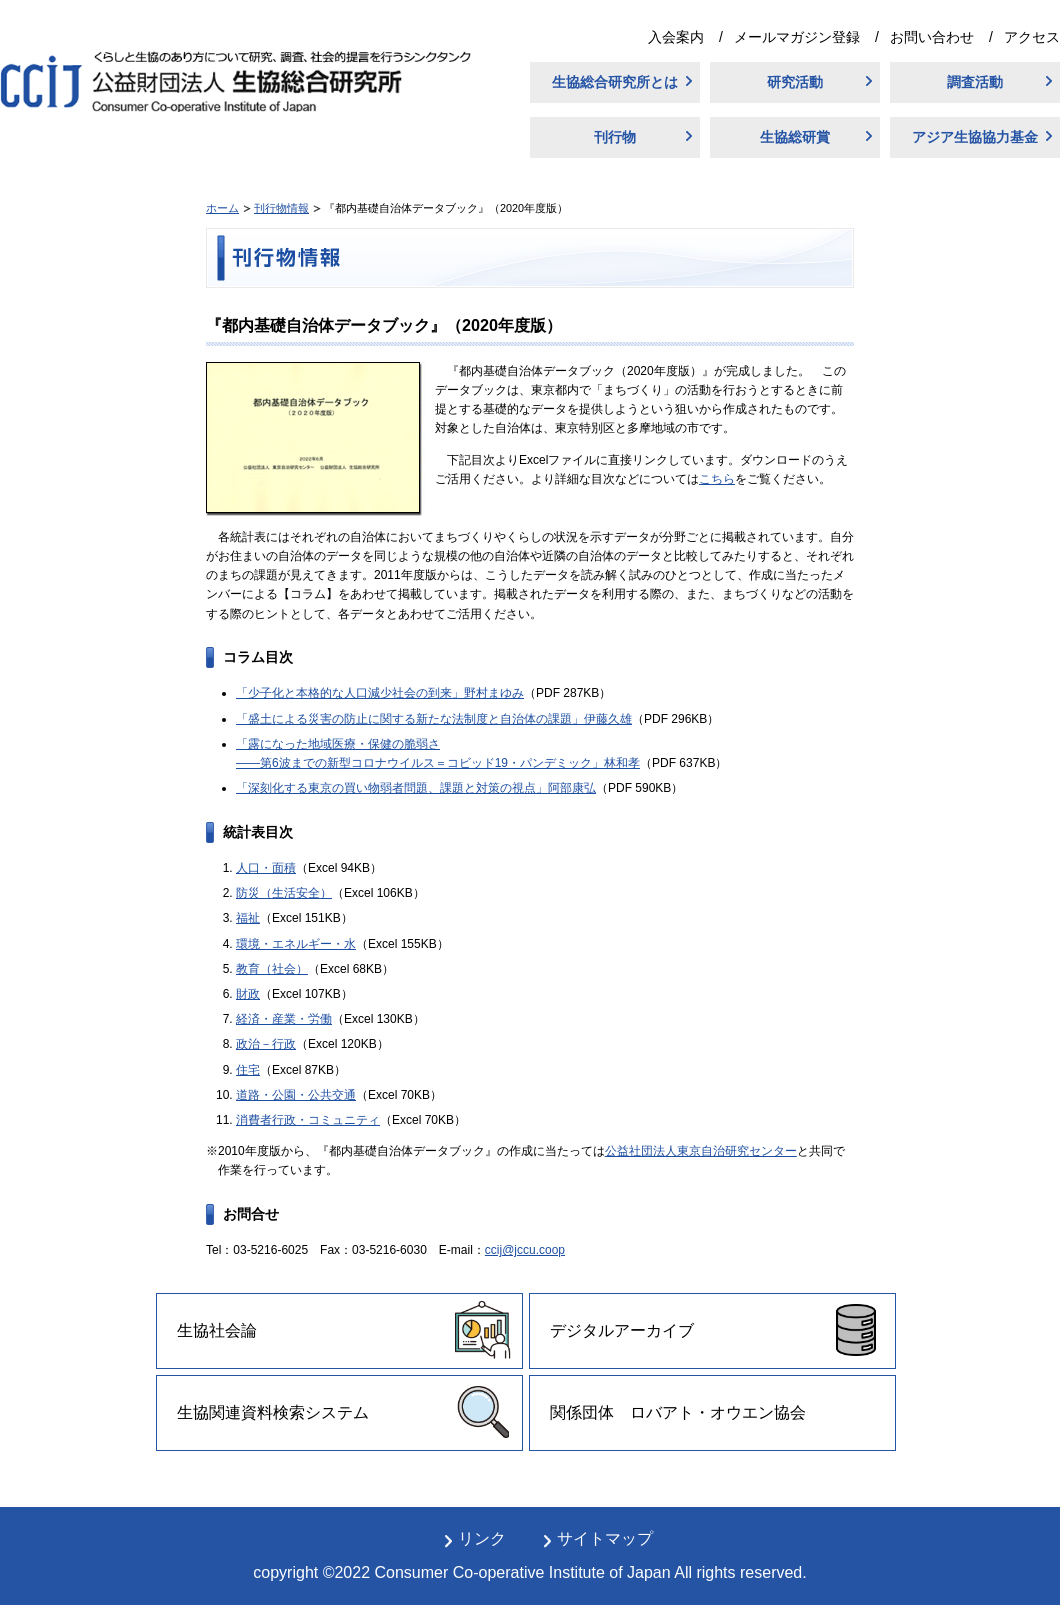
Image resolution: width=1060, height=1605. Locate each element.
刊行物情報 (281, 208)
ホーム (222, 208)
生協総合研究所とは (615, 82)
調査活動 (975, 82)
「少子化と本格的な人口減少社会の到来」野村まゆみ (380, 693)
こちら (717, 479)
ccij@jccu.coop (525, 1250)
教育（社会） (272, 969)
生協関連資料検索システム (273, 1412)
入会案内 (676, 37)
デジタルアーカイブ (622, 1330)
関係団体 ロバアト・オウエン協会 (678, 1412)
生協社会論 (217, 1330)
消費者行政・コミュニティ (308, 1120)
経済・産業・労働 (284, 1019)
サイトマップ (605, 1538)
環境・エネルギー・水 (296, 944)
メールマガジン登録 (797, 37)
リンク (482, 1538)
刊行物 (615, 137)
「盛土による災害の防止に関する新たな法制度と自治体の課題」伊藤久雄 (434, 719)
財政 (248, 994)
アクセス (1032, 37)
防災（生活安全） (284, 893)
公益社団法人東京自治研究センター (701, 1151)
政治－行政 (266, 1044)
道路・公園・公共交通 (296, 1095)
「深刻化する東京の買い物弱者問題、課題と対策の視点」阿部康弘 (416, 788)
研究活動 (795, 82)
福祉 (248, 918)
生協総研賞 (795, 137)
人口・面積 (266, 868)
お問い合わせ (932, 37)
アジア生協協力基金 (975, 137)
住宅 (248, 1070)
